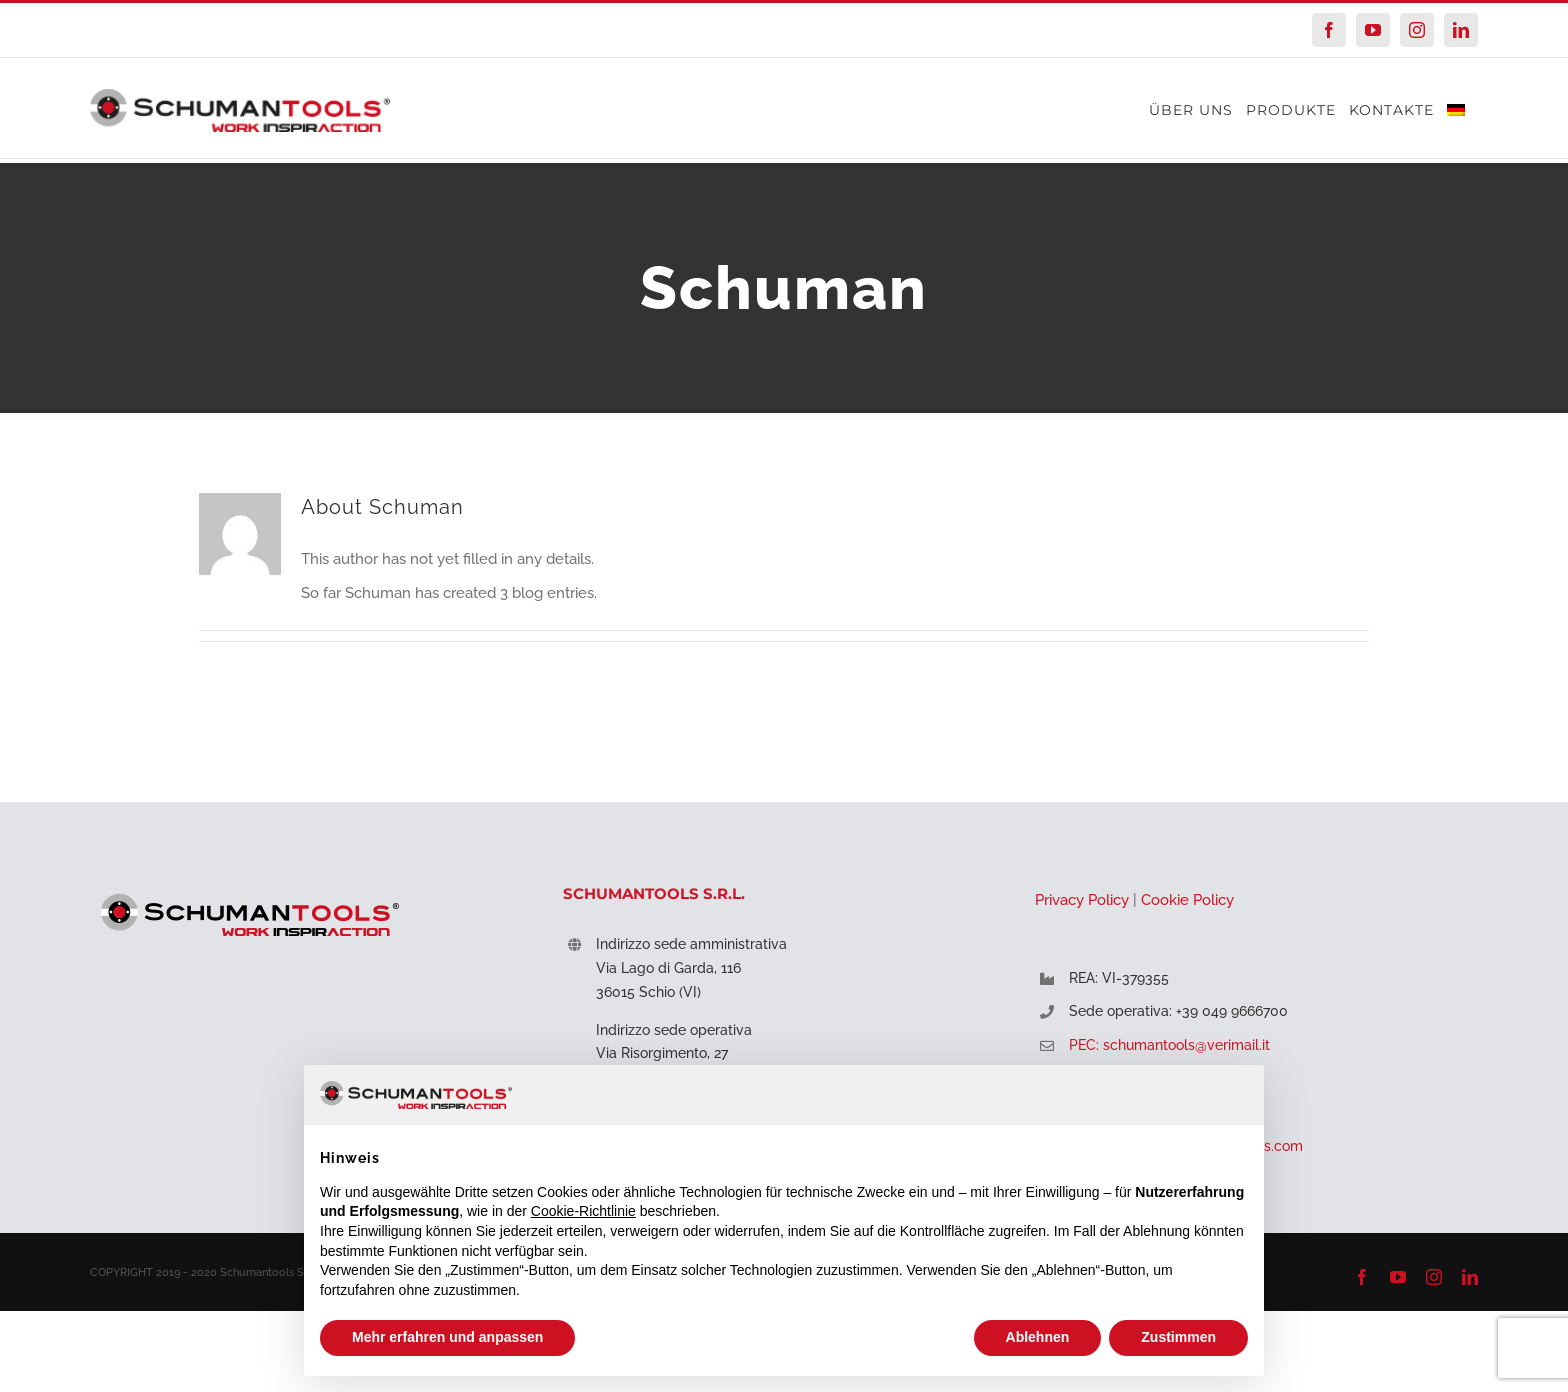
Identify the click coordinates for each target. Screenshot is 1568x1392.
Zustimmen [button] (1178, 1337)
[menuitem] (1456, 109)
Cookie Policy (1187, 900)
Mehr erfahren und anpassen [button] (447, 1337)
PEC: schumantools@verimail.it (1169, 1045)
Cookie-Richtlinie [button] (583, 1211)
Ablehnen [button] (1038, 1337)
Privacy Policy (1082, 900)
